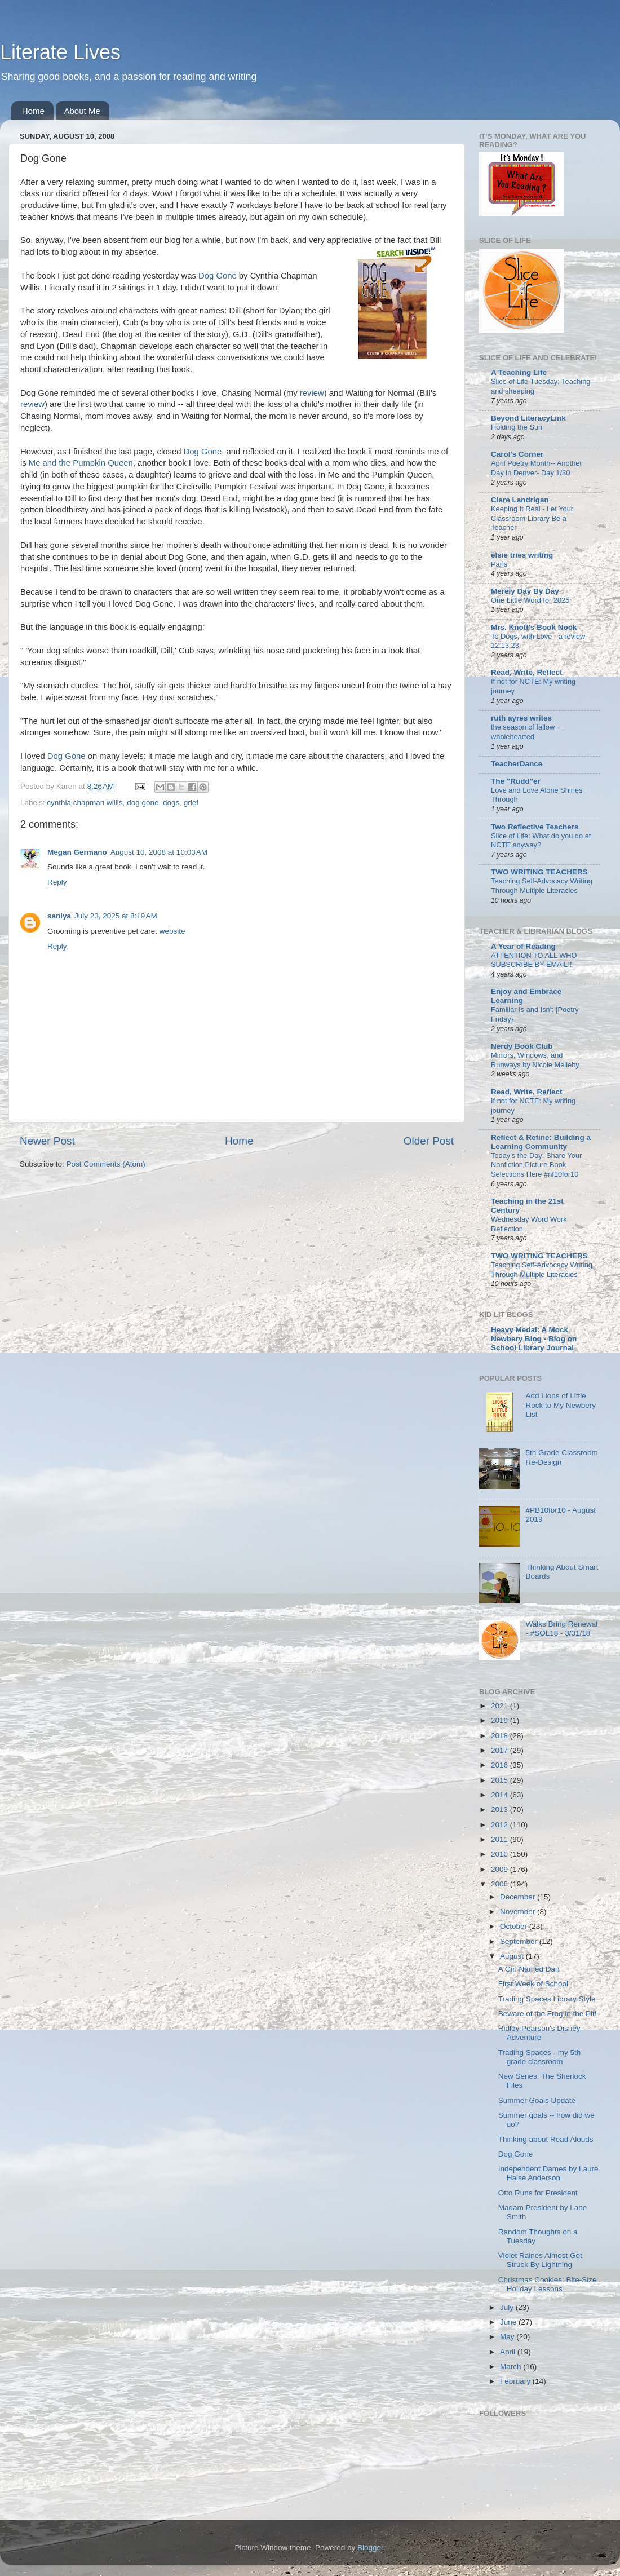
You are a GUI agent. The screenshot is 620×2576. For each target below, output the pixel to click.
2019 (500, 1720)
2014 (500, 1795)
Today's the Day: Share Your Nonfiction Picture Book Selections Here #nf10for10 (536, 1164)
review (312, 392)
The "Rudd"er (516, 781)
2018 (500, 1735)
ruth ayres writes (521, 718)
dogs (171, 802)
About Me (82, 111)
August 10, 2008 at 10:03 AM (158, 852)
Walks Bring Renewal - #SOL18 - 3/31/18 (561, 1628)
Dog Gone (217, 275)
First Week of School (533, 1984)
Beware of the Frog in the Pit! (547, 2013)
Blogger (370, 2547)
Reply (57, 882)
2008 (500, 1884)
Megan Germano (77, 852)
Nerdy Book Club (522, 1046)
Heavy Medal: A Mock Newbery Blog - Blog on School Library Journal (534, 1338)
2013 (500, 1809)
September (519, 1941)
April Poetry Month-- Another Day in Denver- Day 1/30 (536, 468)
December (518, 1897)
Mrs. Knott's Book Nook (534, 627)
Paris (499, 564)
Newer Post (47, 1141)
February (516, 2381)
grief (191, 802)
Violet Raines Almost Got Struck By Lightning (540, 2260)
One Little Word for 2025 (530, 600)
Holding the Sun (516, 427)
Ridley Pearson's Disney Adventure (539, 2033)
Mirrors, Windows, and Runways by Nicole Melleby (535, 1060)
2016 (500, 1765)
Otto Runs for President (538, 2193)
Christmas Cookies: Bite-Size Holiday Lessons (547, 2284)
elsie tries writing (522, 555)
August (513, 1956)
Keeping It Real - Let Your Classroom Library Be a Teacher (532, 518)
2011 (500, 1839)
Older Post (429, 1141)
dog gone (142, 802)
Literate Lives (60, 52)
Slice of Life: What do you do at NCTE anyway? (541, 841)
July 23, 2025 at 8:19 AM (115, 916)
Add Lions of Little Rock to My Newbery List (560, 1404)
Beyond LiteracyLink (528, 418)
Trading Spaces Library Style (547, 1999)
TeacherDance (516, 763)
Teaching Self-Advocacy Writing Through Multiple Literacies (541, 886)
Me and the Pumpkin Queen (79, 462)
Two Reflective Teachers (535, 827)
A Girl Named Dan (529, 1969)
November (518, 1911)
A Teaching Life (519, 372)
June (509, 2322)
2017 (500, 1750)
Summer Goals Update (536, 2100)
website (172, 931)
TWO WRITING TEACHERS (539, 872)
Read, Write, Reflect (527, 672)
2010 (500, 1854)
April (508, 2352)
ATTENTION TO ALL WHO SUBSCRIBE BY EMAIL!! (534, 960)
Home (33, 111)
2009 (500, 1869)
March (511, 2366)
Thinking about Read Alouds (546, 2139)
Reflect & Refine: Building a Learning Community (541, 1142)
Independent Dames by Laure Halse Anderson (548, 2173)
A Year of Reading (523, 946)
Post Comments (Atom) (106, 1164)
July (508, 2307)
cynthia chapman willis (84, 802)
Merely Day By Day (525, 591)
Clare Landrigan (520, 500)
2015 (500, 1780)
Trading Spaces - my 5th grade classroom (539, 2057)
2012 (500, 1825)
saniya (59, 916)
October (514, 1926)
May (508, 2336)
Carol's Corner (517, 454)
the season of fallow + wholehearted (526, 732)
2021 (500, 1706)
